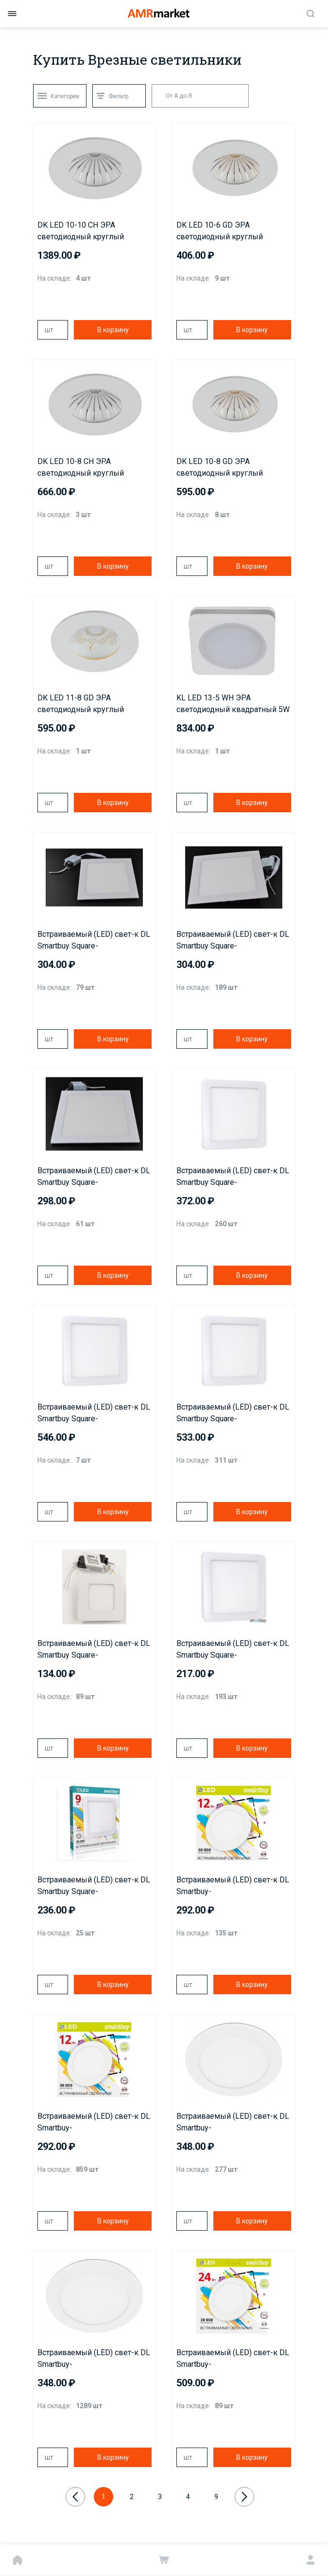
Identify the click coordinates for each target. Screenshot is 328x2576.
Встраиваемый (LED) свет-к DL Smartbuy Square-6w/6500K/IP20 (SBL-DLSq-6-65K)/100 (232, 1650)
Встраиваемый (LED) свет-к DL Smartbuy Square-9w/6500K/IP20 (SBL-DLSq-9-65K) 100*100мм (93, 1886)
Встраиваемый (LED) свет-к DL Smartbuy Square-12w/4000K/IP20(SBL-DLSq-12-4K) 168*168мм (94, 941)
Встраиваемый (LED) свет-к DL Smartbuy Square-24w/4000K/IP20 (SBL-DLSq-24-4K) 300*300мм (93, 1413)
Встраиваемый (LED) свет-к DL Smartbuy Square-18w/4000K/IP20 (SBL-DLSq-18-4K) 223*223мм (93, 1177)
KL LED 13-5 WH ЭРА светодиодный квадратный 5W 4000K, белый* (233, 704)
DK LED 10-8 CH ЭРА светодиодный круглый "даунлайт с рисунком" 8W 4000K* (84, 468)
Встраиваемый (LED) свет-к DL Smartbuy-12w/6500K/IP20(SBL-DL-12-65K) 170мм (93, 2122)
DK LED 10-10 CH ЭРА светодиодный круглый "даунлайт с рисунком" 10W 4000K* (86, 231)
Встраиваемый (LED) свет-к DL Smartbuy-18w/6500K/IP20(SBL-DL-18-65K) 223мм (93, 2359)
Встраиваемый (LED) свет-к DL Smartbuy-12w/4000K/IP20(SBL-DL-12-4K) (232, 1886)
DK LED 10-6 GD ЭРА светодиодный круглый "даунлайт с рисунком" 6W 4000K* (223, 231)
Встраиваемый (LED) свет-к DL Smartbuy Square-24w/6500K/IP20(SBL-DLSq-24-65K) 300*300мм (233, 1413)
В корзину (113, 330)
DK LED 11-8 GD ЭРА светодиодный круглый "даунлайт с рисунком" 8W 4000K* (84, 704)
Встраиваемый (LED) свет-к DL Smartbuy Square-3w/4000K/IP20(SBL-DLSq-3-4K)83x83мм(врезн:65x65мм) (93, 1650)
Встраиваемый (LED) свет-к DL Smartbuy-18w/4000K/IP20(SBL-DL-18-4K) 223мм (232, 2122)
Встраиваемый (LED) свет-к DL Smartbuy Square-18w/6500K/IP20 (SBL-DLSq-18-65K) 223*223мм (232, 1177)
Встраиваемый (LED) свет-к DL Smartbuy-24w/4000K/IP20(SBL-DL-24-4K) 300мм (232, 2359)
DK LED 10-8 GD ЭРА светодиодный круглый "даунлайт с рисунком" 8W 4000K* (223, 468)
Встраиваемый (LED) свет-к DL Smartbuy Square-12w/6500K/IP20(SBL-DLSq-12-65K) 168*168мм (233, 941)
